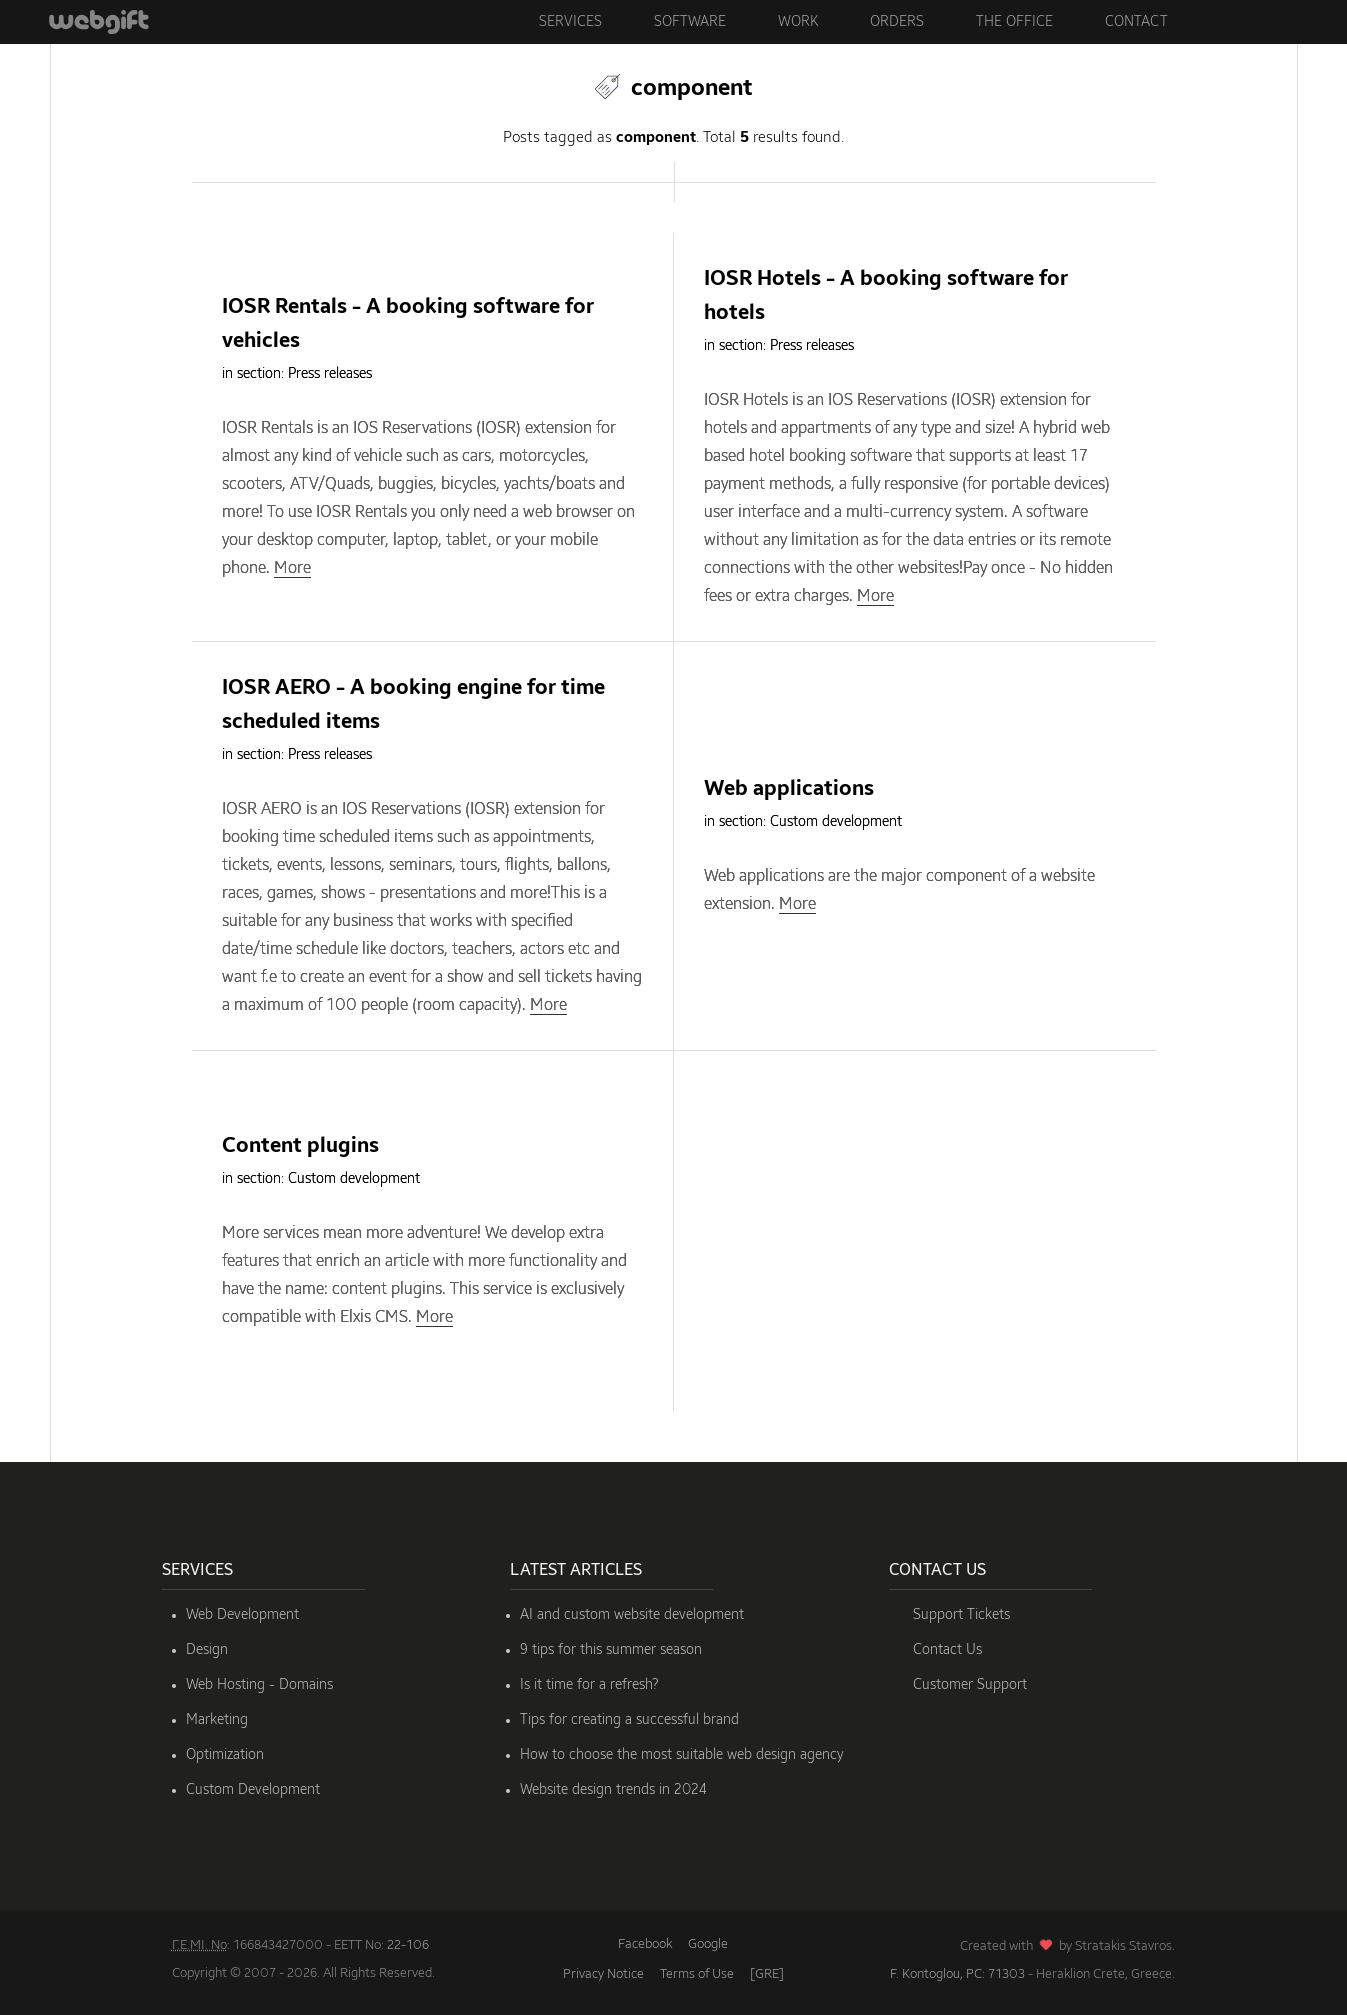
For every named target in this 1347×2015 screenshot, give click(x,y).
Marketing (217, 1720)
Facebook (645, 1944)
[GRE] (767, 1974)
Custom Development (253, 1790)
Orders (897, 22)
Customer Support (970, 1685)
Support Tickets (961, 1615)
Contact (1136, 22)
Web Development (242, 1615)
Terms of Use (697, 1974)
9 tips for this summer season (611, 1650)
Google (708, 1944)
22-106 (408, 1945)
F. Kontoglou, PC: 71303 (957, 1974)
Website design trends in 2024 (613, 1790)
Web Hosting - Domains (259, 1685)
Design (207, 1650)
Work (798, 22)
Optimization (225, 1755)
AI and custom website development (632, 1615)
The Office (1014, 22)
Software (690, 22)
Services (570, 22)
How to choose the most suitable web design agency (682, 1755)
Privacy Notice (603, 1974)
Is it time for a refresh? (589, 1685)
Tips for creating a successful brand (629, 1720)
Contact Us (947, 1650)
